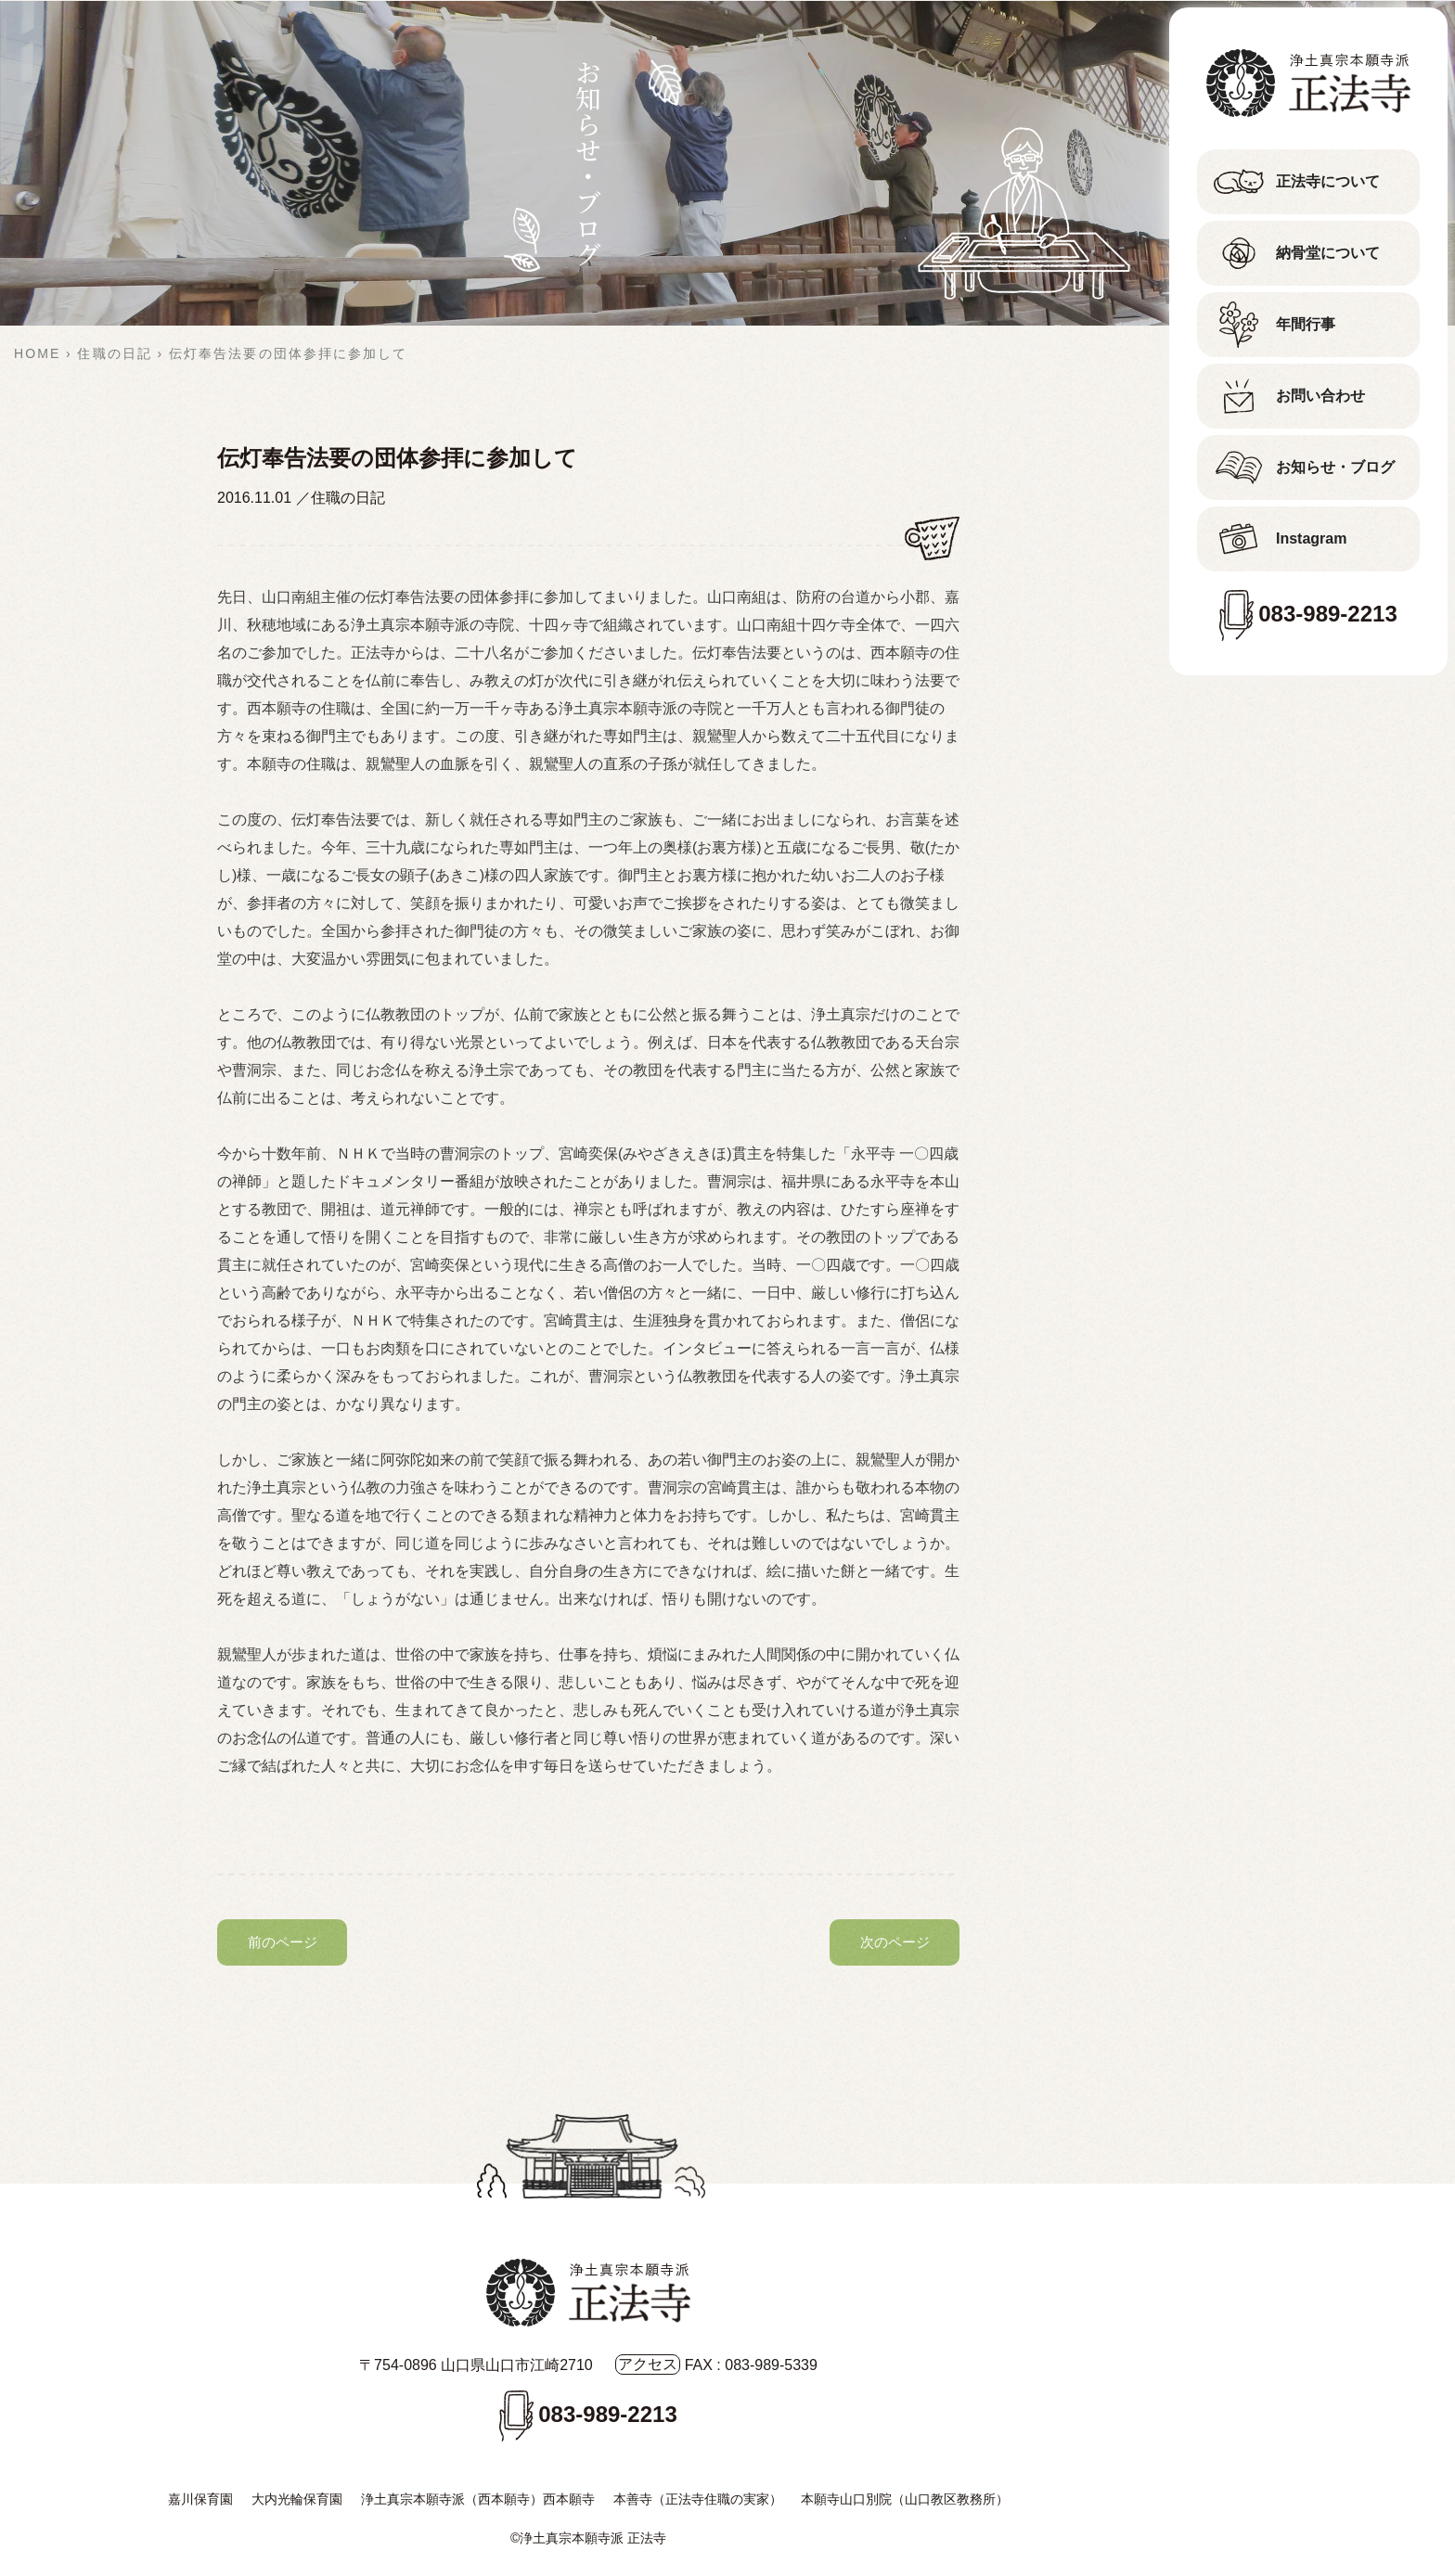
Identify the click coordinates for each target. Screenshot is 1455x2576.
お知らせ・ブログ (1335, 467)
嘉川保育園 (200, 2499)
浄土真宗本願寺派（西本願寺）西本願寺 (478, 2499)
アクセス (647, 2364)
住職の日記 (348, 498)
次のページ (895, 1942)
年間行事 (1305, 324)
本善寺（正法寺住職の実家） (697, 2499)
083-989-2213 (1327, 613)
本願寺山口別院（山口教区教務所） (905, 2499)
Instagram (1311, 538)
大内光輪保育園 (296, 2499)
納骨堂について (1328, 253)
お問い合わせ (1320, 396)
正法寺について (1328, 181)
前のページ (282, 1942)
